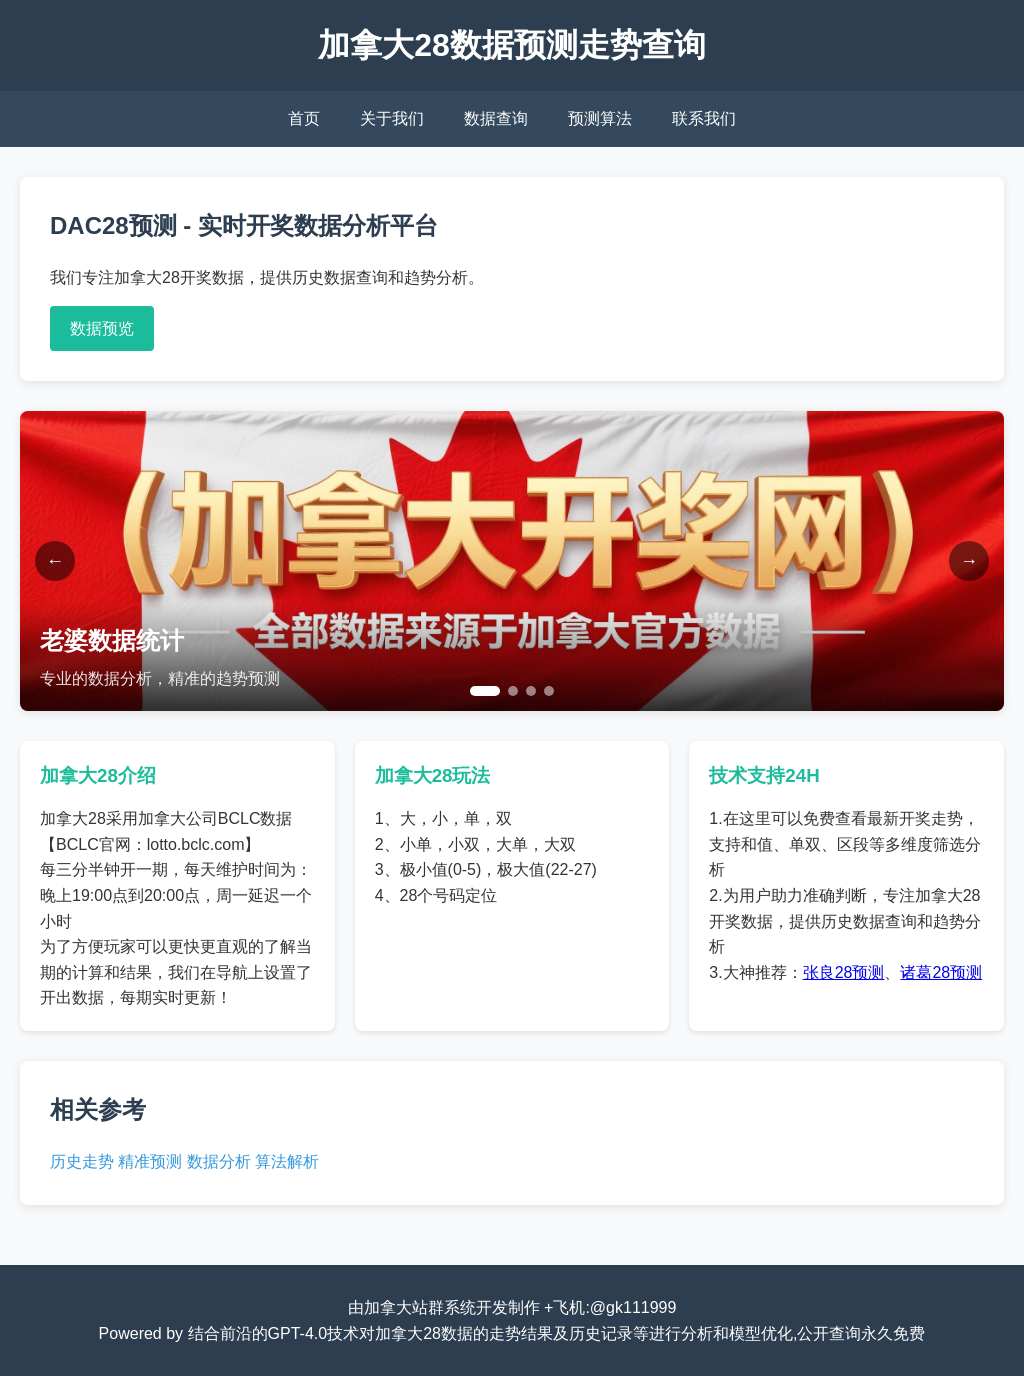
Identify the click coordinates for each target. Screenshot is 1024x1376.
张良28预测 (844, 972)
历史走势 (82, 1161)
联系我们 (704, 118)
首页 (304, 118)
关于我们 (392, 118)
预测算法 (600, 118)
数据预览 (102, 328)
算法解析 (287, 1161)
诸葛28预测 (941, 972)
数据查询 (496, 118)
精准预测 (150, 1161)
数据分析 (219, 1161)
